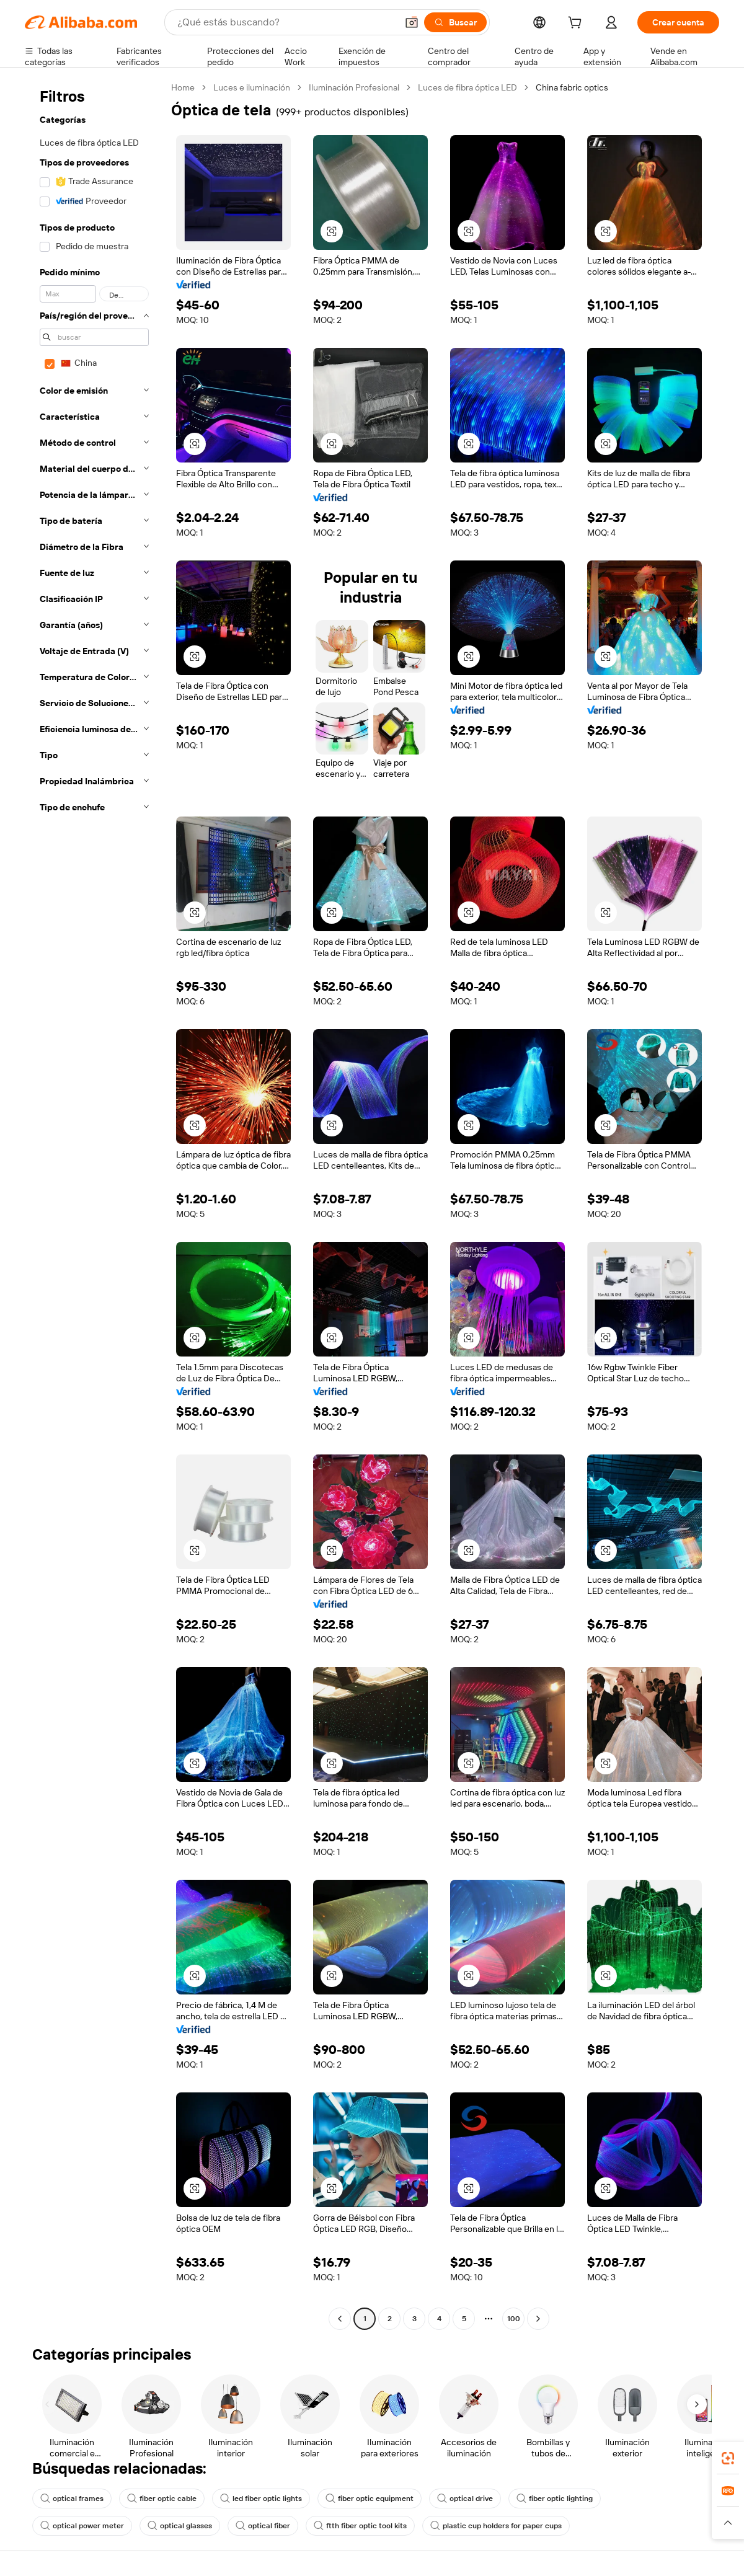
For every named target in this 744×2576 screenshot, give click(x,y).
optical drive (465, 2498)
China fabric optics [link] (572, 87)
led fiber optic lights (261, 2498)
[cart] (577, 24)
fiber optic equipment (370, 2498)
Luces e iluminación (251, 87)
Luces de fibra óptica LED (467, 87)
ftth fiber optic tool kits (360, 2526)
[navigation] (94, 1204)
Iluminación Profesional (354, 87)
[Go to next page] (538, 2319)
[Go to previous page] (340, 2319)
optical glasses (180, 2526)
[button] (411, 22)
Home (183, 87)
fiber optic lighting (554, 2498)
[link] (728, 2458)
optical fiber (263, 2526)
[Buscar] (455, 22)
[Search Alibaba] (285, 22)
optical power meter (82, 2526)
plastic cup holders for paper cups (496, 2526)
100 (513, 2318)
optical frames (72, 2498)
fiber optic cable (162, 2498)
